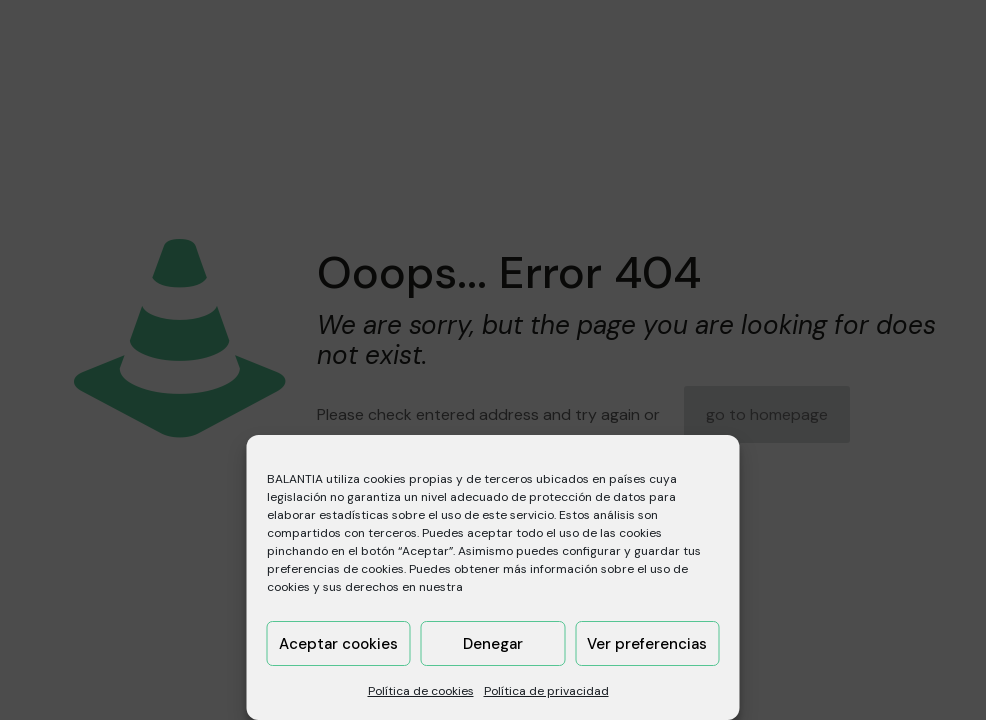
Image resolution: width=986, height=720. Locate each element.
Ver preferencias (647, 644)
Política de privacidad (546, 691)
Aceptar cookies (338, 644)
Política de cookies (421, 691)
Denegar (493, 644)
